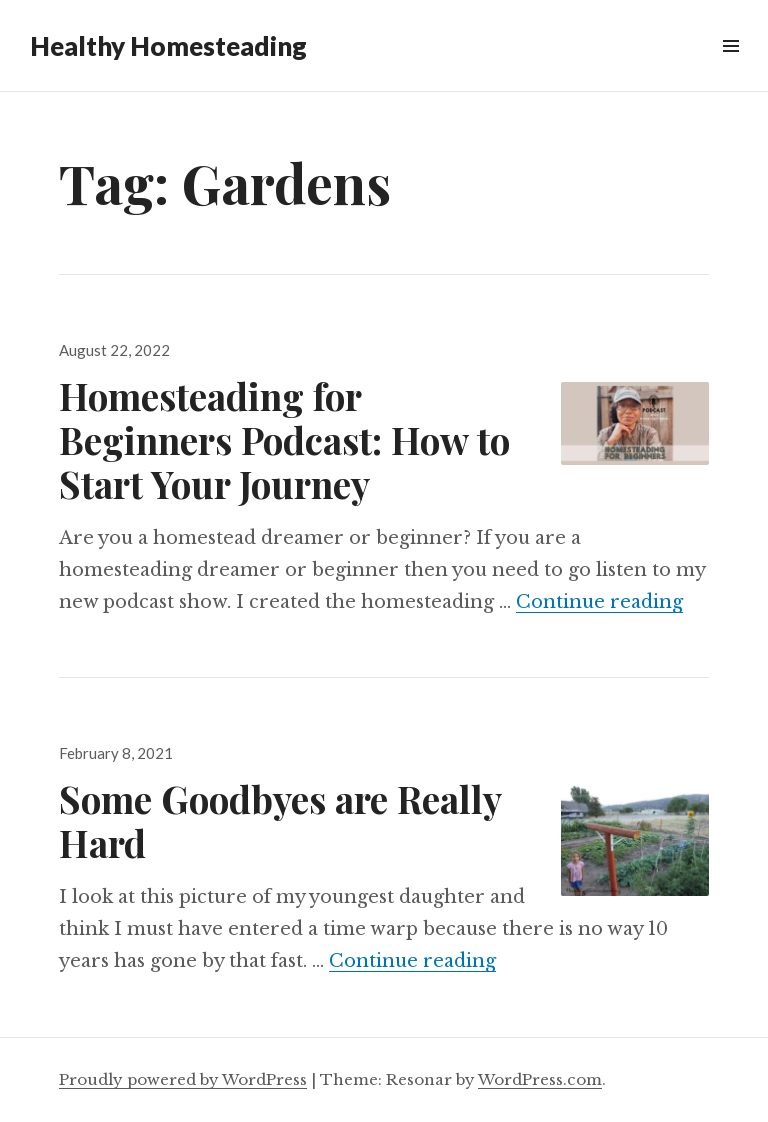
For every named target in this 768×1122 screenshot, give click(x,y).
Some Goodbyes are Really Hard (280, 820)
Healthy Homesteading (168, 46)
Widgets (730, 68)
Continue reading (599, 602)
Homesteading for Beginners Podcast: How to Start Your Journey (284, 439)
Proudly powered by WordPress (183, 1079)
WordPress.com (540, 1079)
